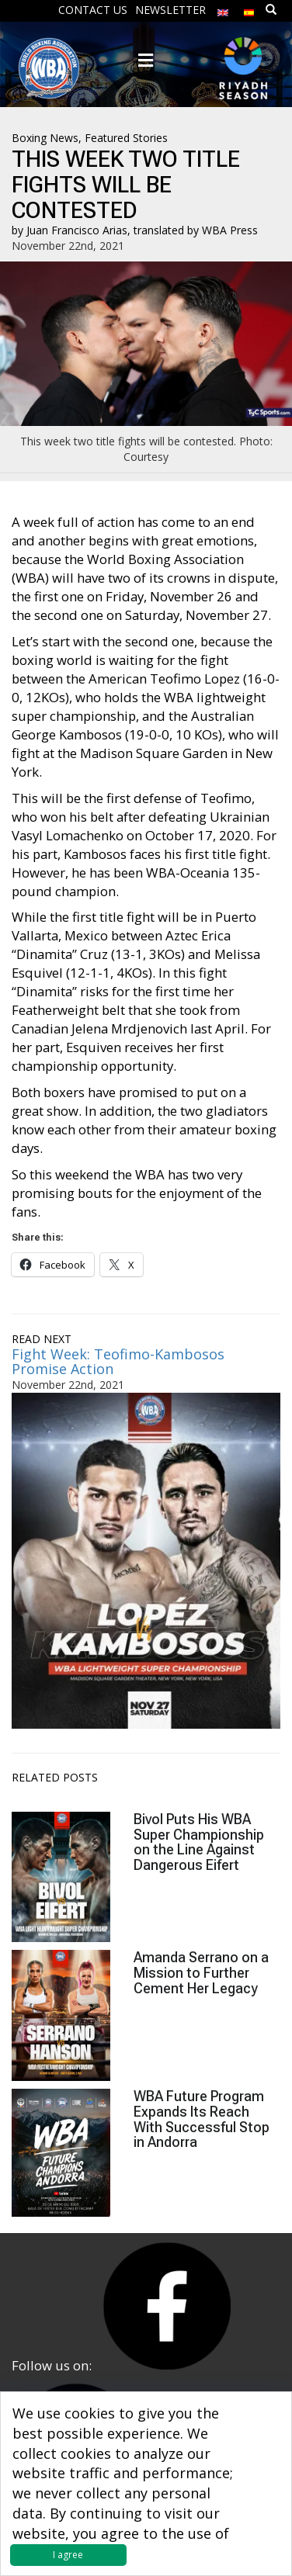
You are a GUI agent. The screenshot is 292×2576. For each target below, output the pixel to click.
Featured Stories (126, 137)
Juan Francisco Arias (76, 230)
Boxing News (45, 137)
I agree (68, 2554)
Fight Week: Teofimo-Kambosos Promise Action (118, 1362)
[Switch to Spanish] (249, 9)
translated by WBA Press (196, 230)
